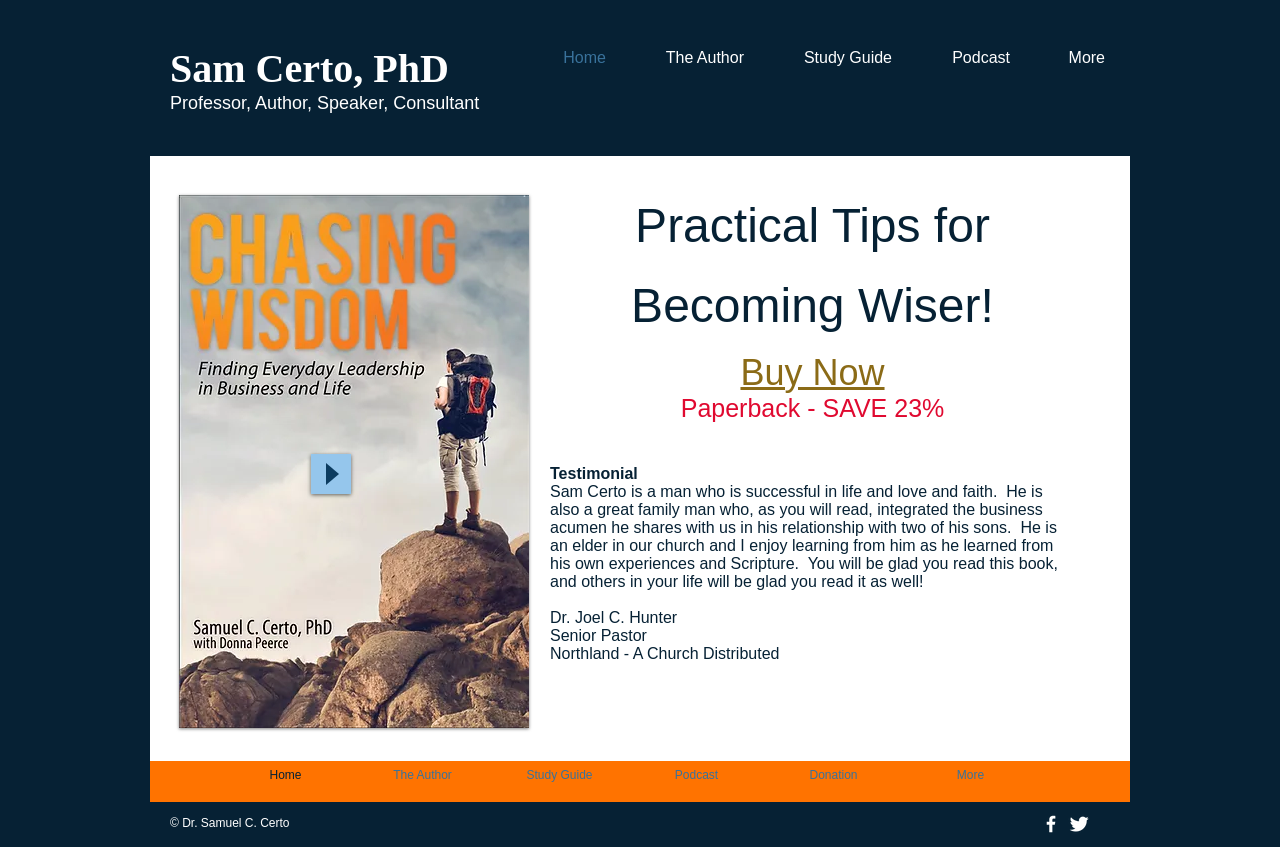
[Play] (331, 474)
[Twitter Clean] (1079, 824)
